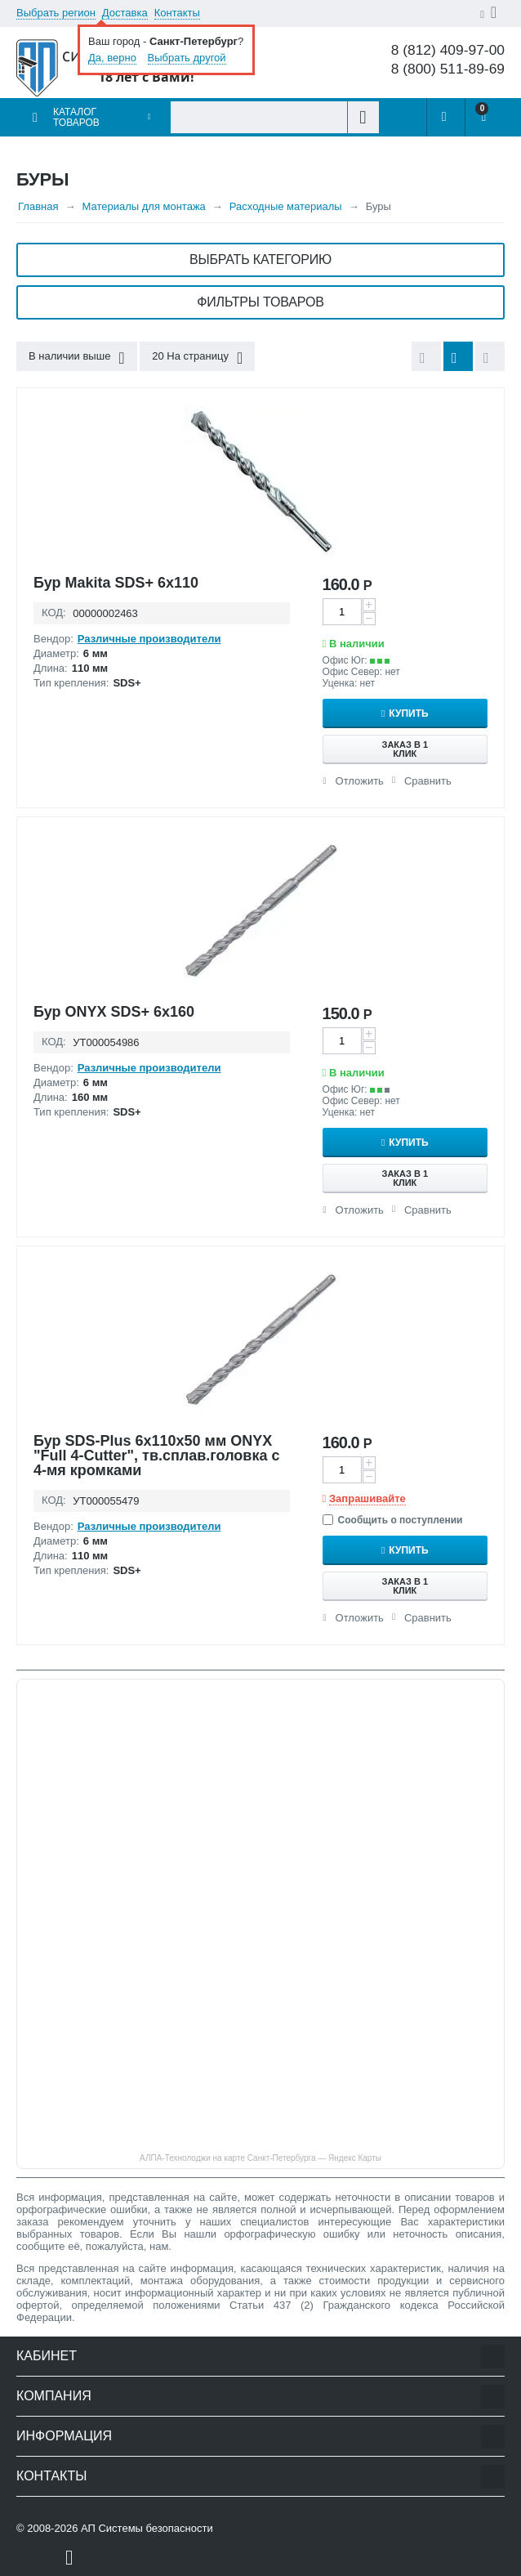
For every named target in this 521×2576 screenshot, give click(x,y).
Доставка (125, 13)
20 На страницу (197, 358)
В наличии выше (77, 358)
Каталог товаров (76, 117)
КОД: (54, 612)
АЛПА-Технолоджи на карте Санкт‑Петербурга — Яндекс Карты (260, 2157)
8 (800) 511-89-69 (448, 69)
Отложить (360, 781)
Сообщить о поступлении (393, 1520)
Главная (38, 206)
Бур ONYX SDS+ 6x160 (113, 1012)
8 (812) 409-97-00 (448, 50)
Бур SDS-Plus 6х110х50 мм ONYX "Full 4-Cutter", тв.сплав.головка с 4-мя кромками (156, 1455)
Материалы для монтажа (143, 206)
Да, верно (112, 57)
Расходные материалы (285, 206)
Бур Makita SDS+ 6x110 (115, 583)
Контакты (177, 13)
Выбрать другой (187, 57)
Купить (408, 713)
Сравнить (428, 781)
